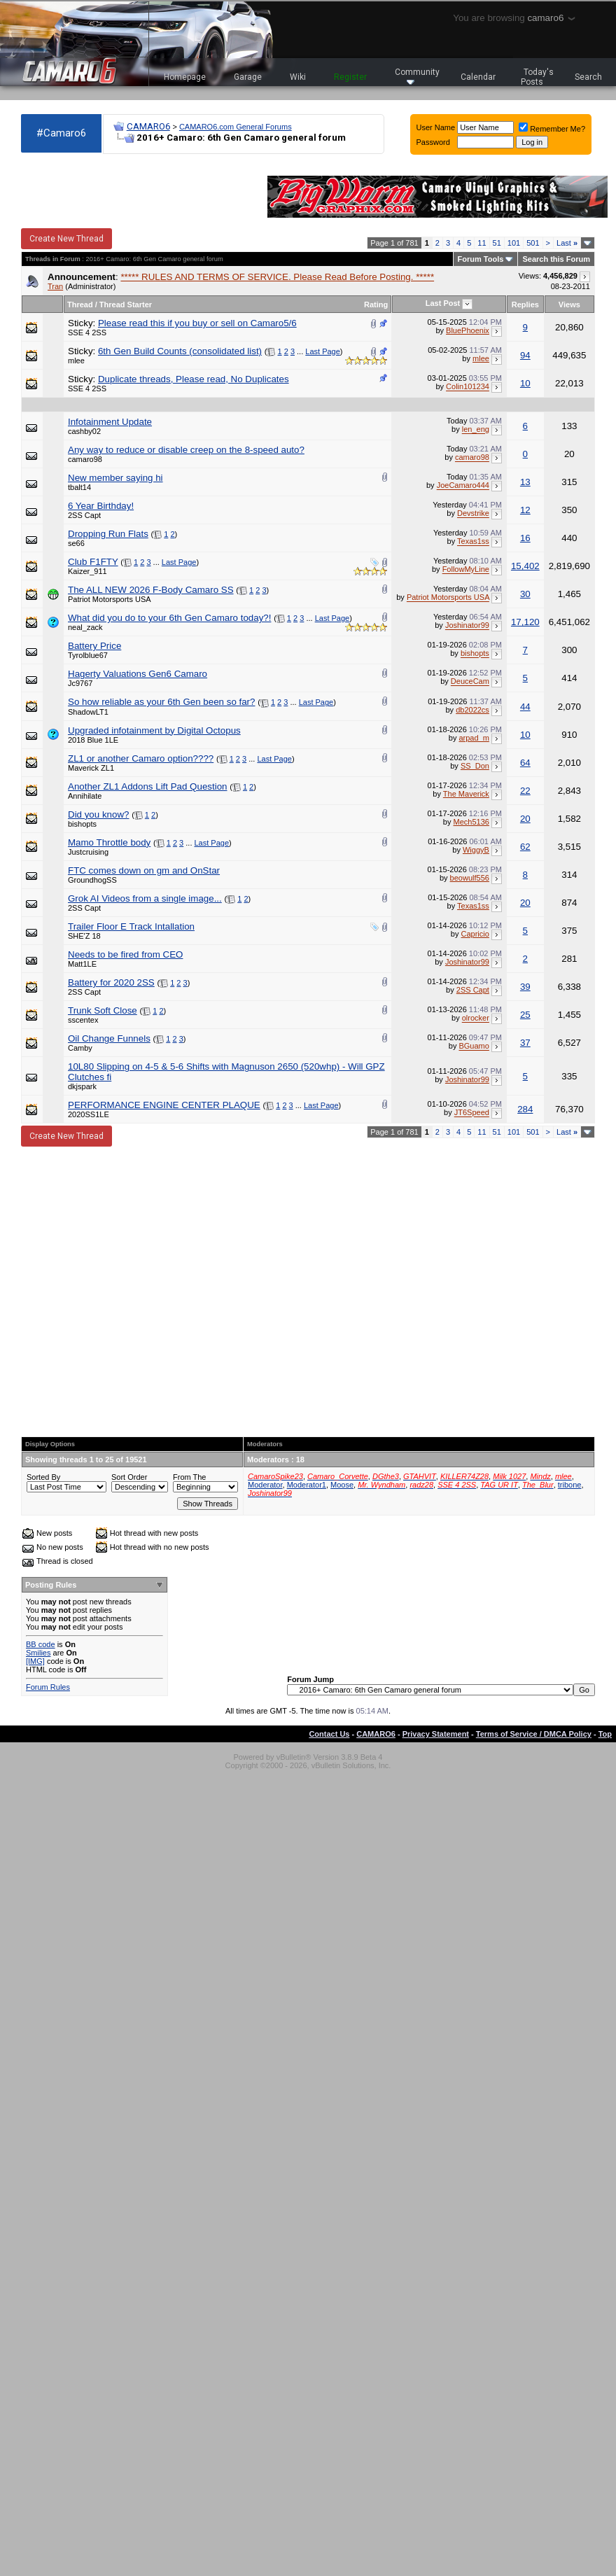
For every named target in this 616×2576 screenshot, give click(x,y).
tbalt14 (79, 487)
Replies (525, 304)
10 (525, 383)
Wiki (298, 77)
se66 (76, 543)
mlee (76, 360)
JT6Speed (471, 1113)
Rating (376, 304)
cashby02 (84, 431)
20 (525, 818)
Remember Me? (552, 129)
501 (532, 243)
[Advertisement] (134, 1291)
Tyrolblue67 (88, 655)
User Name (436, 127)
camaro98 (85, 459)
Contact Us (329, 1734)
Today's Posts (537, 77)
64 (525, 762)
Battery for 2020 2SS (111, 982)
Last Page (322, 351)
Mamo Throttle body (109, 842)
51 (497, 243)
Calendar (478, 77)
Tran (55, 286)
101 (513, 243)
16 (525, 538)
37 (525, 1042)
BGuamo (473, 1046)
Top (605, 1734)
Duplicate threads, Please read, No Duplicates (193, 379)
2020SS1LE (88, 1114)
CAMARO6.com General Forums (235, 126)
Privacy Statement (435, 1734)
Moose (342, 1484)
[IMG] (35, 1661)
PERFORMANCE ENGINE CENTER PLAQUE (164, 1105)
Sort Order (129, 1477)
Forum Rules (48, 1687)
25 (525, 1014)
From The (189, 1477)
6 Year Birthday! (101, 505)
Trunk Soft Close (102, 1010)
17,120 (525, 622)
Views (569, 304)
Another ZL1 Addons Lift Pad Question (147, 786)
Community (417, 76)
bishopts (475, 654)
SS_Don (475, 766)
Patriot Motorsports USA (109, 599)
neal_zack (85, 627)
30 (525, 594)
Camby (80, 1048)
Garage (248, 77)
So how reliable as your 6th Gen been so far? (161, 701)
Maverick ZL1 (91, 768)
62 (525, 846)
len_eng (475, 430)
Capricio (475, 934)
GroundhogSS (92, 880)
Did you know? (98, 814)
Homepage (185, 77)
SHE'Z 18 (84, 936)
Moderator (265, 1484)
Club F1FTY (93, 561)
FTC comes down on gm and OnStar (144, 870)
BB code (40, 1644)
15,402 (525, 566)
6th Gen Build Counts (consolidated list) (180, 351)
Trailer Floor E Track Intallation (131, 926)
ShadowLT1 (88, 712)
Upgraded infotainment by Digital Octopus (154, 730)
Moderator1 (306, 1484)
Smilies (38, 1652)
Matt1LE (82, 964)
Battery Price (94, 645)
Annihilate (85, 796)
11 (481, 243)
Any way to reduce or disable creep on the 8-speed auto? (186, 449)
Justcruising (88, 852)
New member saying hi (115, 477)
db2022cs (472, 710)
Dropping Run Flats (108, 533)
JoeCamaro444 (463, 486)
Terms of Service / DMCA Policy (534, 1734)
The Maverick (466, 794)
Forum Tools (481, 259)
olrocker (475, 1018)
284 (525, 1109)
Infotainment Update (110, 421)
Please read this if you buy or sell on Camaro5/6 (197, 323)
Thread (80, 304)
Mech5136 (471, 822)
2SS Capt (84, 515)
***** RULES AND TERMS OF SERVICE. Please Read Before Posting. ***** (277, 277)
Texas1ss (473, 542)
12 (525, 510)
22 (525, 790)
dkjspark (82, 1086)
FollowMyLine (465, 570)
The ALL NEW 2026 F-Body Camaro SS (151, 589)
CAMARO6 (148, 126)
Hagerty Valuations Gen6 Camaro (137, 673)
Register (350, 77)
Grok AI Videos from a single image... (145, 898)
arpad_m (473, 738)
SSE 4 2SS (87, 332)
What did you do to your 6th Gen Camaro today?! (169, 617)
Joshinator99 (467, 626)
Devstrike (473, 514)
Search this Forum (556, 259)
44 (525, 706)
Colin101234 (467, 387)
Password (433, 142)
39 (525, 986)
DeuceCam (470, 682)
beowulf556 (469, 878)
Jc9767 (80, 683)
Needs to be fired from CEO (125, 954)
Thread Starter (125, 304)
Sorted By (43, 1477)
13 (525, 482)
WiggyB (476, 850)
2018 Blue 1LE (93, 740)
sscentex (83, 1020)
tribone (570, 1484)
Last (567, 243)
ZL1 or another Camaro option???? (141, 758)
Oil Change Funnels (109, 1038)
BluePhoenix (467, 330)
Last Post (443, 303)
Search (588, 77)
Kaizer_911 (87, 571)
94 (525, 355)
